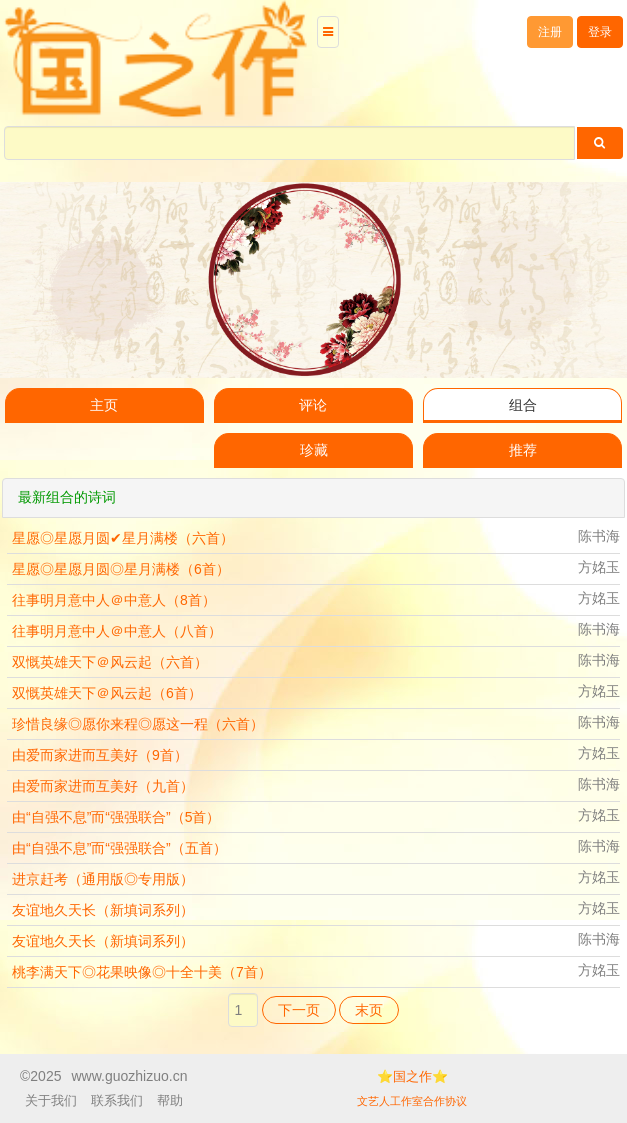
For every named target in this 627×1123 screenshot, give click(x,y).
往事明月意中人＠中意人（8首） (114, 600)
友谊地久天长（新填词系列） (103, 910)
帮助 (170, 1100)
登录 (600, 32)
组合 (523, 405)
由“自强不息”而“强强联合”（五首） (119, 848)
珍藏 (314, 450)
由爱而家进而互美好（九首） (103, 786)
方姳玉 (599, 567)
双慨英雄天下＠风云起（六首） (110, 662)
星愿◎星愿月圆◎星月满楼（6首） (121, 569)
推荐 (523, 450)
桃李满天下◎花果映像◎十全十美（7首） (142, 972)
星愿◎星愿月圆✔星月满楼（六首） (123, 538)
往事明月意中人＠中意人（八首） (117, 631)
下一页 (299, 1010)
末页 (369, 1010)
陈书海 (599, 536)
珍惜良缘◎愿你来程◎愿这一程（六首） (138, 724)
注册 (550, 32)
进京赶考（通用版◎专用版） (103, 879)
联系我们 (117, 1100)
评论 (313, 405)
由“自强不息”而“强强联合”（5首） (116, 817)
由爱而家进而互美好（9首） (100, 755)
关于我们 (51, 1100)
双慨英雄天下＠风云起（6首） (107, 693)
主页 (104, 405)
